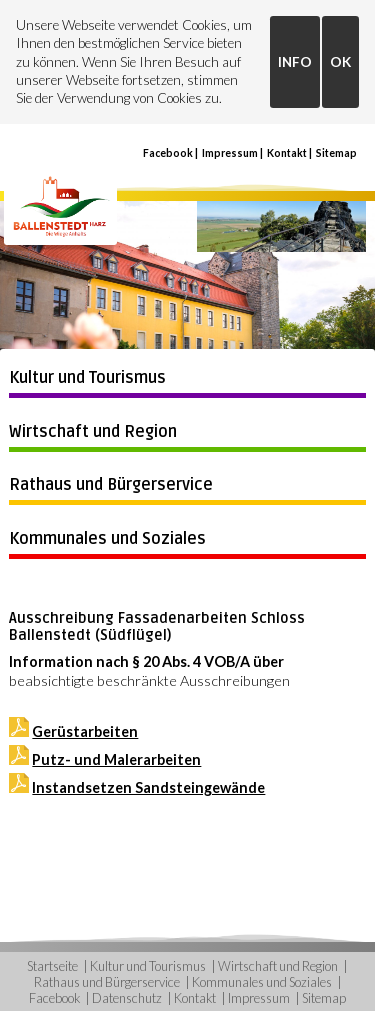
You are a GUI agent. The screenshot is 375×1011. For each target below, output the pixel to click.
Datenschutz (127, 998)
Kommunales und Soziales (107, 539)
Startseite (52, 966)
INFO (295, 62)
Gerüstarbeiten (85, 731)
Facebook (168, 153)
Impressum (230, 153)
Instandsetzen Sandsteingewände (148, 787)
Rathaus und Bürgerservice (111, 485)
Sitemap (336, 153)
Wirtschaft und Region (93, 432)
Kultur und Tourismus (87, 378)
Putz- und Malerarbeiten (116, 759)
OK (340, 62)
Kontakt (287, 153)
